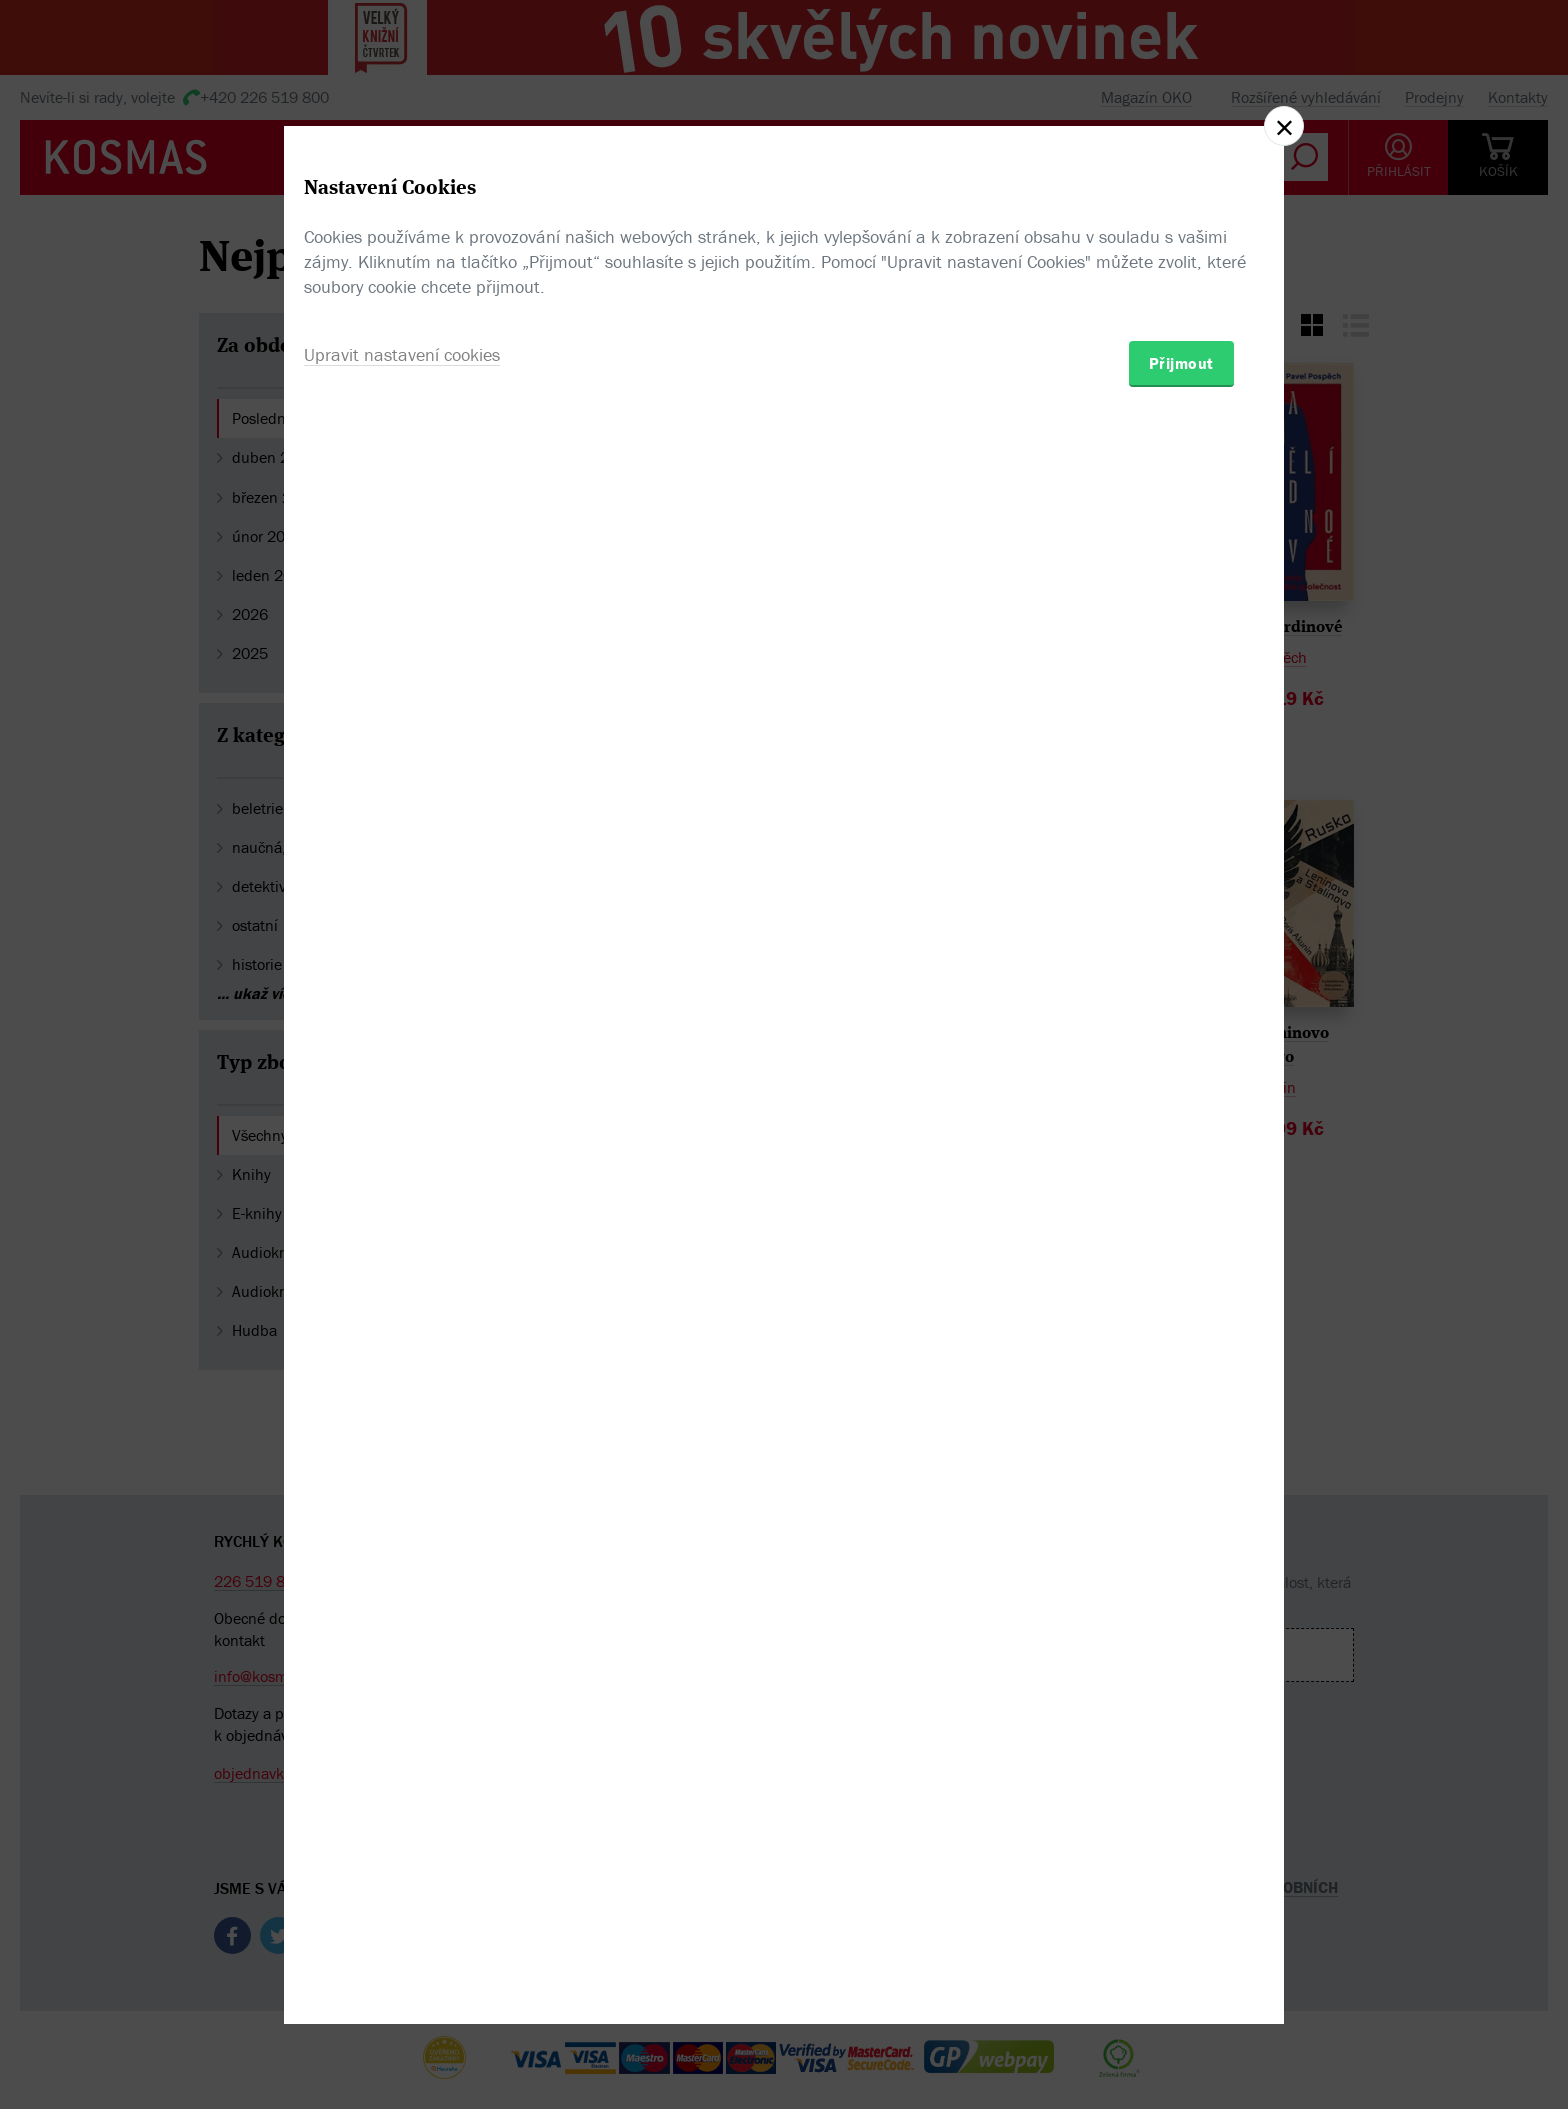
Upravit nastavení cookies (402, 1162)
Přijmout (1181, 1171)
